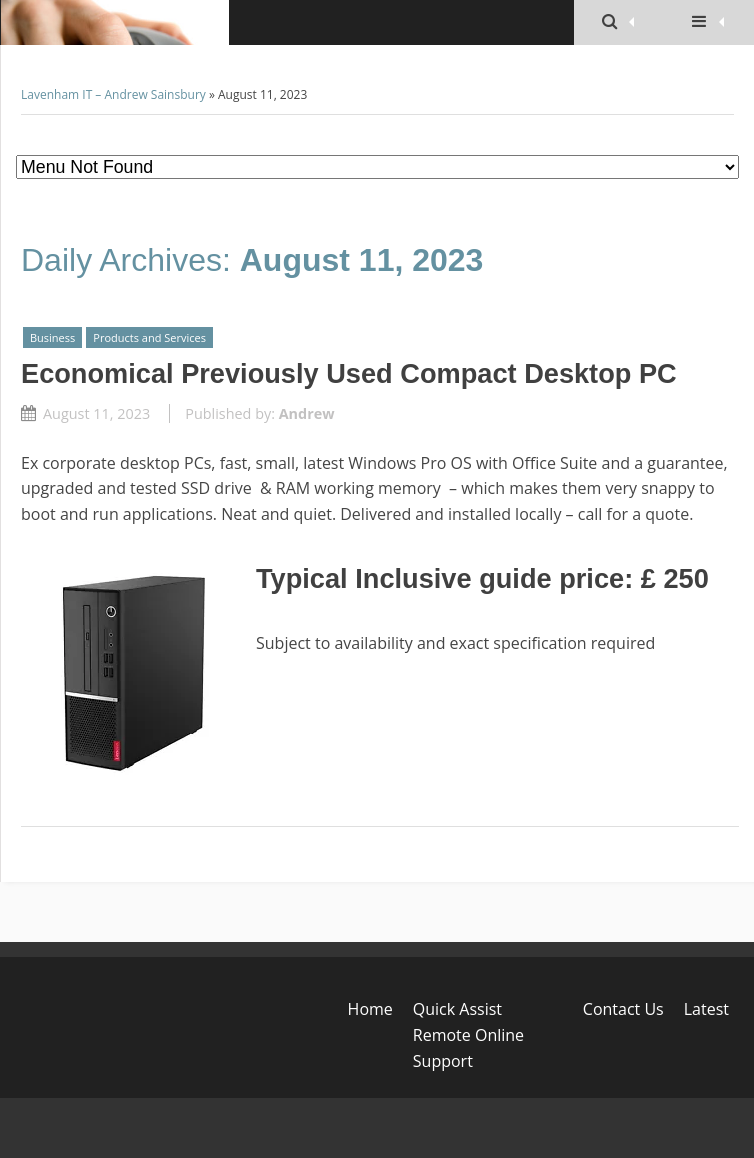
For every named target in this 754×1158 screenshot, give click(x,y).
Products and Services (149, 337)
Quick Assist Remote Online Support (468, 1034)
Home (370, 1009)
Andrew (307, 413)
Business (52, 337)
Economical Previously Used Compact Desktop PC (349, 373)
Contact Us (623, 1009)
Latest (706, 1009)
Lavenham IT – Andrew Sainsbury (113, 94)
